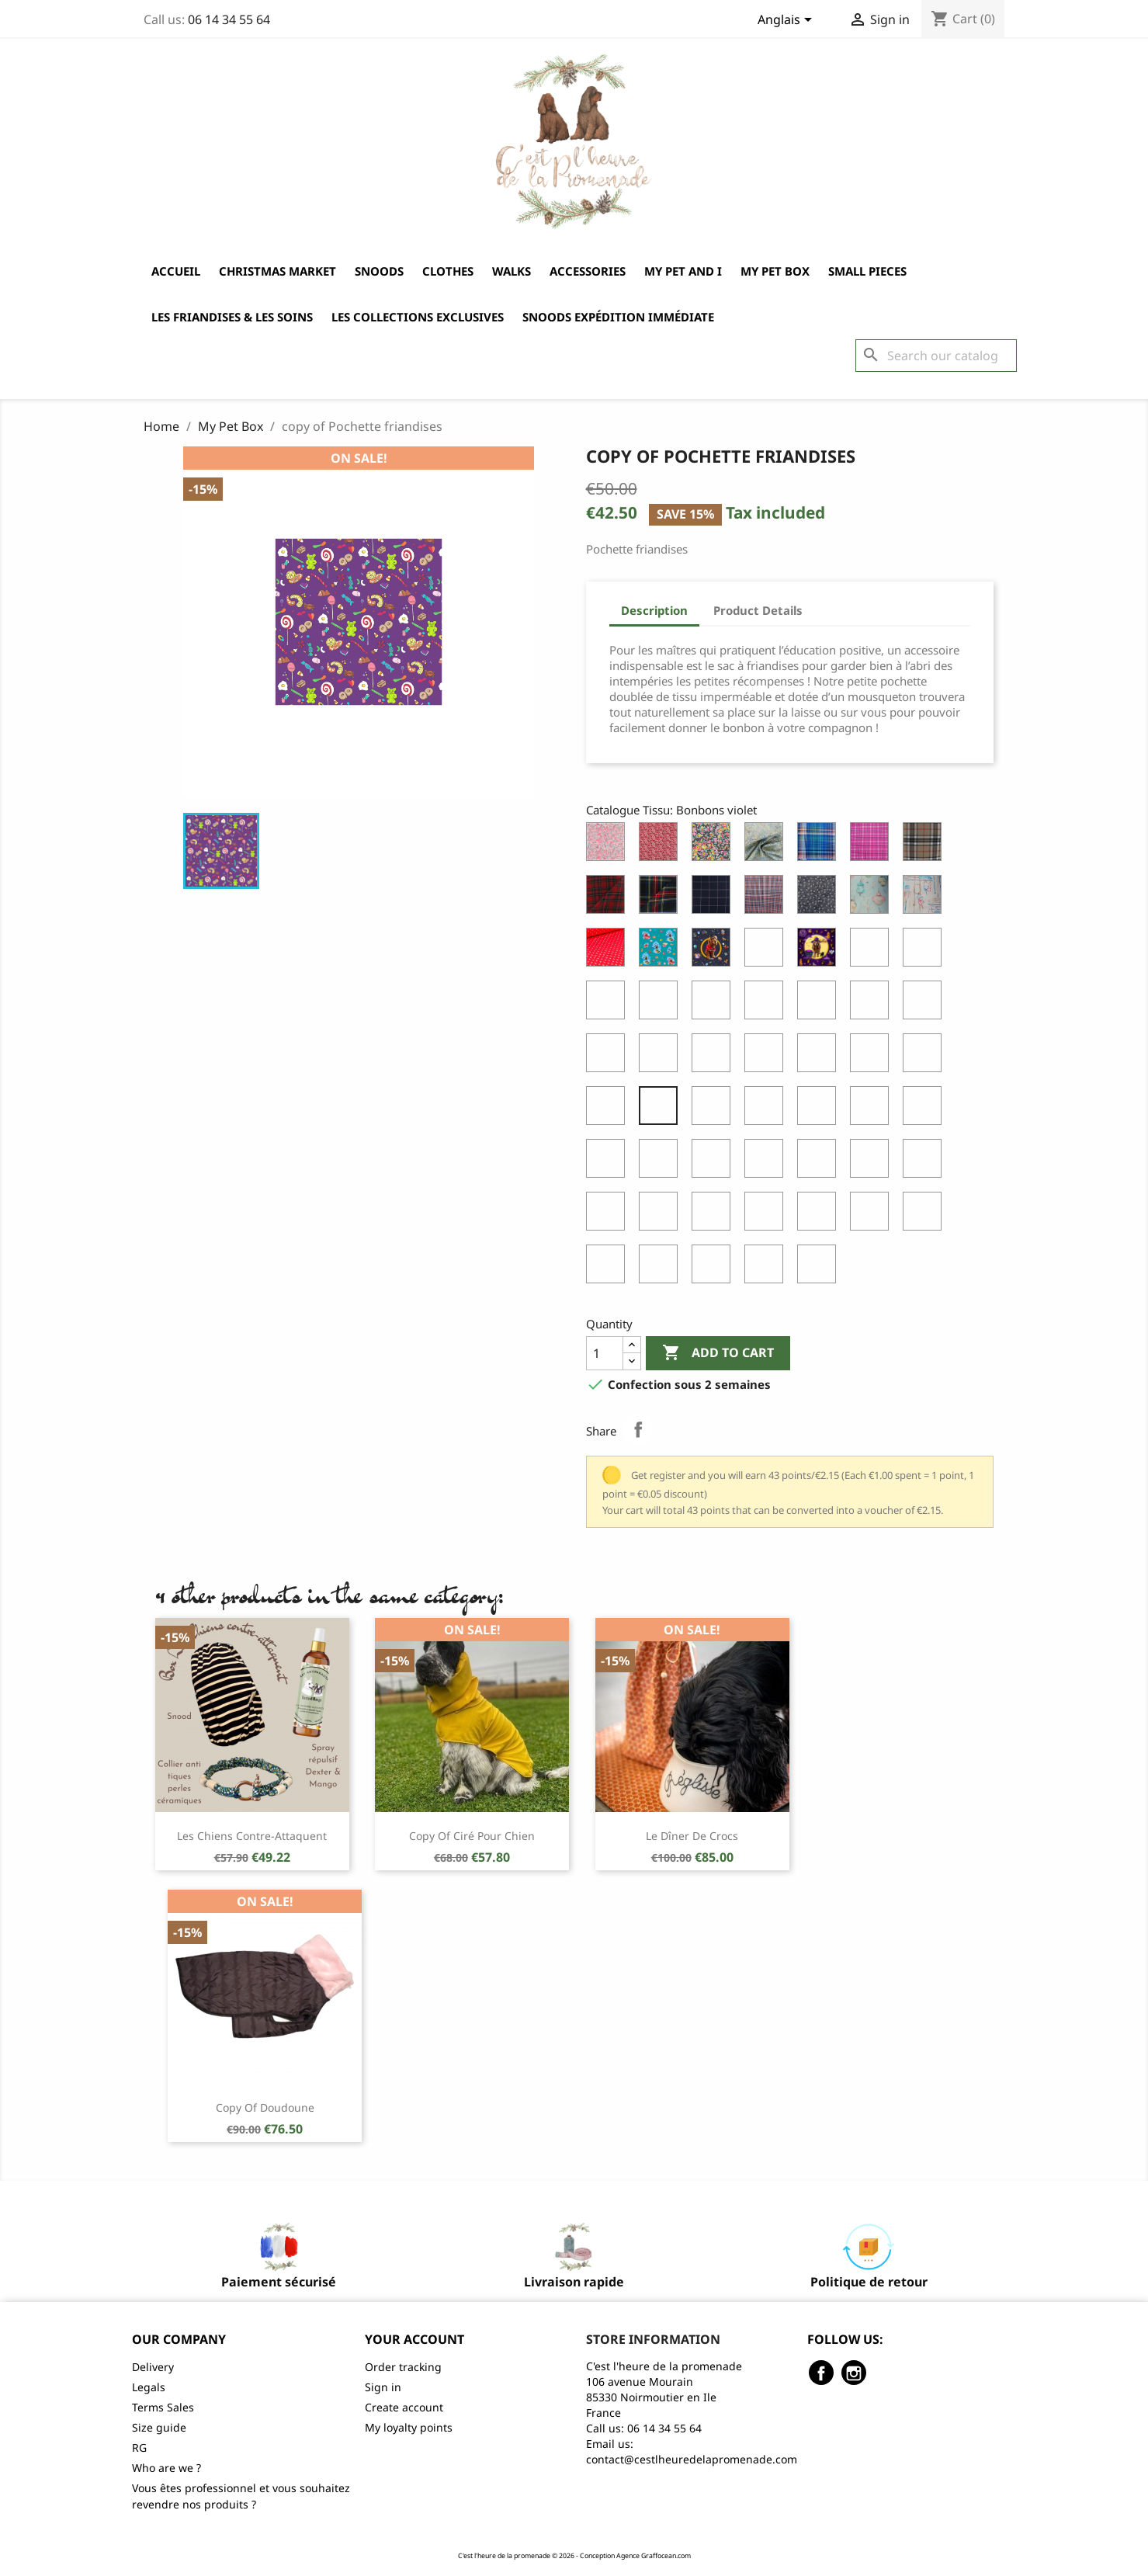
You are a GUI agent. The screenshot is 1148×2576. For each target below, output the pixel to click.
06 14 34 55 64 (229, 19)
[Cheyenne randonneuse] (872, 951)
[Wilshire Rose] (872, 1215)
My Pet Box (775, 271)
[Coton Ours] (925, 1004)
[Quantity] (604, 1353)
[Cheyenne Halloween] (819, 951)
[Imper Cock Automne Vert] (872, 1109)
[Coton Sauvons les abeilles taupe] (766, 1056)
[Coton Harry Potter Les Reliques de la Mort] (661, 1056)
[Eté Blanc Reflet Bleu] (925, 1215)
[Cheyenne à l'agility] (925, 951)
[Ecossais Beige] (925, 845)
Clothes (447, 271)
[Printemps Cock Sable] (608, 1215)
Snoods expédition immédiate (618, 317)
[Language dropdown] (787, 21)
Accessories (588, 271)
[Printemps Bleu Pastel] (714, 1162)
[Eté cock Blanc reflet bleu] (714, 1268)
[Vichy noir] (714, 1215)
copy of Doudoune (265, 2107)
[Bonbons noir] (608, 1109)
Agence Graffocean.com (653, 2555)
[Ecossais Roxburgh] (661, 898)
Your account (414, 2339)
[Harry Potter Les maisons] (608, 1162)
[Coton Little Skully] (608, 1056)
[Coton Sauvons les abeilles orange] (714, 1056)
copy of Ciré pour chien (472, 1835)
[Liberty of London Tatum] (714, 845)
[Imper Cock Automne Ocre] (819, 1109)
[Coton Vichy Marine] (819, 1004)
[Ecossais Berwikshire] (608, 898)
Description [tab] (654, 610)
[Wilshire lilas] (819, 1215)
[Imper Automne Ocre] (714, 1109)
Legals (148, 2387)
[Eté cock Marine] (766, 1268)
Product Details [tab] (758, 610)
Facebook (821, 2372)
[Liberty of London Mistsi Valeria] (661, 845)
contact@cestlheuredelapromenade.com (691, 2459)
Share (638, 1429)
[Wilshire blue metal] (766, 1215)
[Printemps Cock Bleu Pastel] (872, 1162)
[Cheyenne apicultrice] (766, 951)
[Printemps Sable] (819, 1162)
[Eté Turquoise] (661, 1268)
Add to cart (718, 1353)
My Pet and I (683, 271)
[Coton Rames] (925, 898)
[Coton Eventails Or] (714, 1004)
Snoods (379, 271)
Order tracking (403, 2366)
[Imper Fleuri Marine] (819, 898)
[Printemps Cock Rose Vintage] (925, 1162)
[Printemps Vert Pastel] (766, 1162)
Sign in (383, 2387)
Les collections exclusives (417, 317)
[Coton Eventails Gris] (872, 1056)
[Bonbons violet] (661, 1109)
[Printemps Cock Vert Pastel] (661, 1215)
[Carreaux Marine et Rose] (714, 898)
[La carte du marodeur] (925, 1109)
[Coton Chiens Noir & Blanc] (608, 1004)
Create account (404, 2407)
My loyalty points (409, 2427)
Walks (511, 271)
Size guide (159, 2427)
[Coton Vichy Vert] (872, 1004)
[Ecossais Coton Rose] (872, 845)
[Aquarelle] (766, 845)
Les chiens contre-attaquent (252, 1835)
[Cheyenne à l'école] (714, 951)
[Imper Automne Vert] (766, 1109)
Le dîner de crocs (692, 1835)
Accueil (175, 271)
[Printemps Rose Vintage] (661, 1162)
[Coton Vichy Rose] (766, 1004)
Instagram (853, 2372)
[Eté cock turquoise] (819, 1268)
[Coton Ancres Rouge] (608, 951)
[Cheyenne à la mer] (661, 951)
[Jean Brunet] (925, 1056)
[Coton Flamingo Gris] (819, 1056)
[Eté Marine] (608, 1268)
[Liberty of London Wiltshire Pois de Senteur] (608, 845)
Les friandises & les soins (232, 317)
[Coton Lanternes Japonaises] (872, 898)
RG (139, 2447)
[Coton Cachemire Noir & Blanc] (661, 1004)
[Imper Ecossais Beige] (766, 898)
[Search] (936, 355)
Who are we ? (166, 2467)
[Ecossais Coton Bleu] (819, 845)
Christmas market (277, 271)
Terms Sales (163, 2407)
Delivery (153, 2366)
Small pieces (867, 271)
